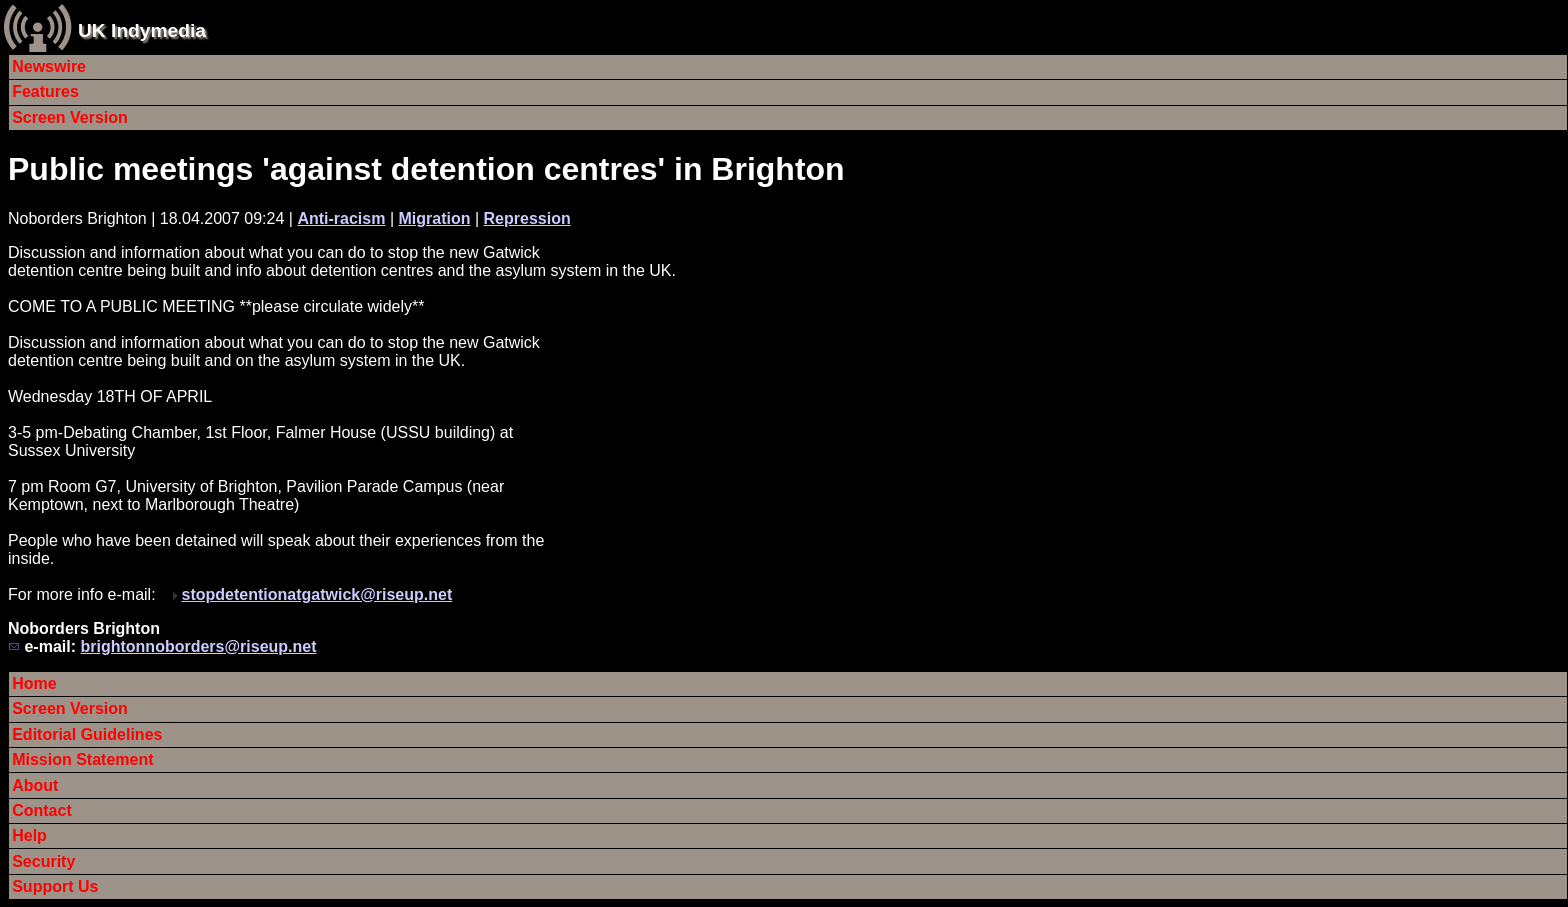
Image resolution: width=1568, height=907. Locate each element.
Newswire (49, 66)
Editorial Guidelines (87, 734)
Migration (434, 218)
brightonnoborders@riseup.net (198, 646)
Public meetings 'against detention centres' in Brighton (426, 169)
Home (34, 683)
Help (29, 835)
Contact (42, 810)
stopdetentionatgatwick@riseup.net (317, 594)
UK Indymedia (142, 30)
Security (43, 861)
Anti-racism (341, 218)
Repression (527, 218)
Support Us (55, 886)
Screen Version (70, 117)
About (35, 785)
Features (45, 91)
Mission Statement (82, 759)
